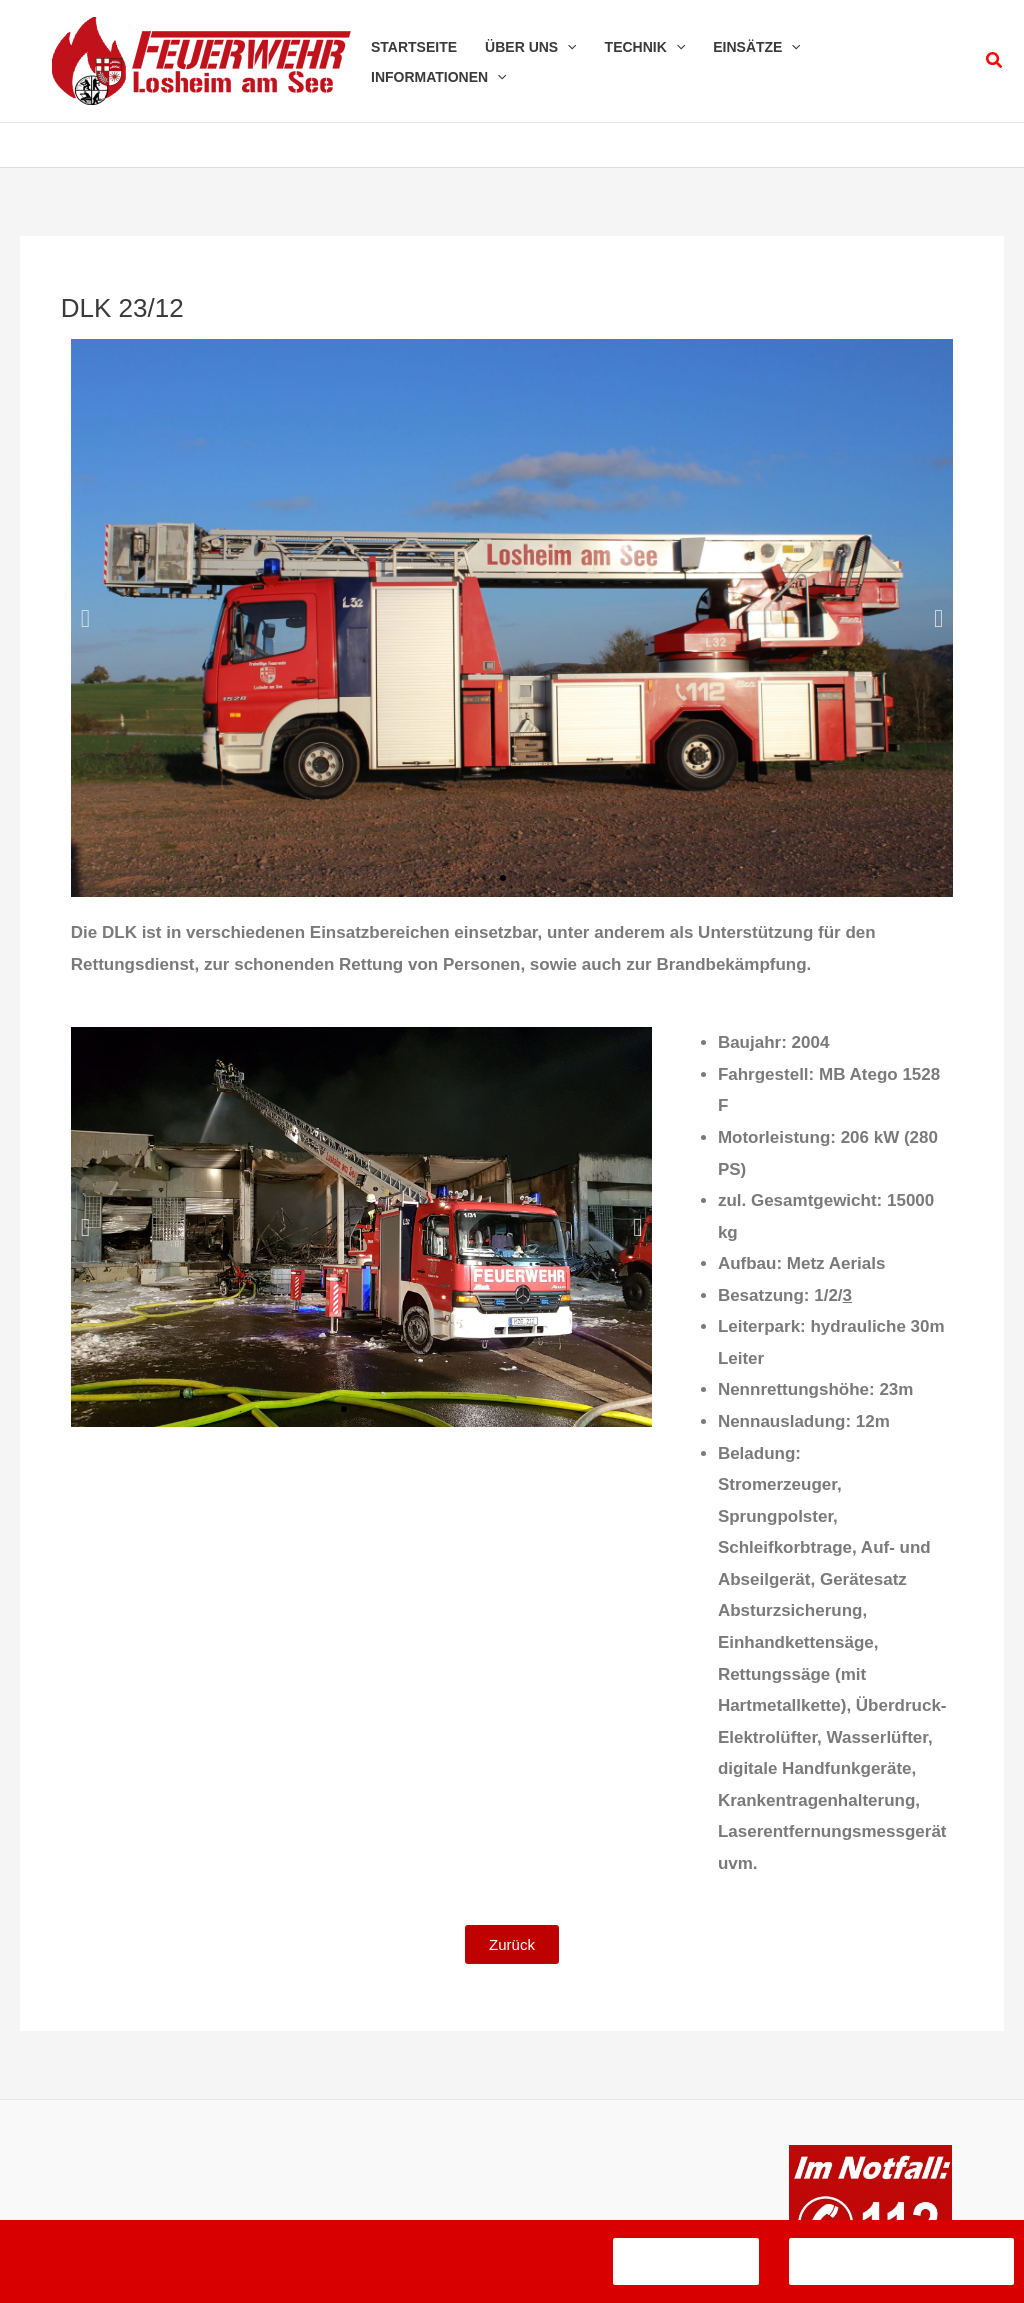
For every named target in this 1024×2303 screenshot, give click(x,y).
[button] (995, 61)
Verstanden (686, 2261)
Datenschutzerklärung (558, 2160)
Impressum (417, 2160)
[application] (567, 47)
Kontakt (516, 2191)
